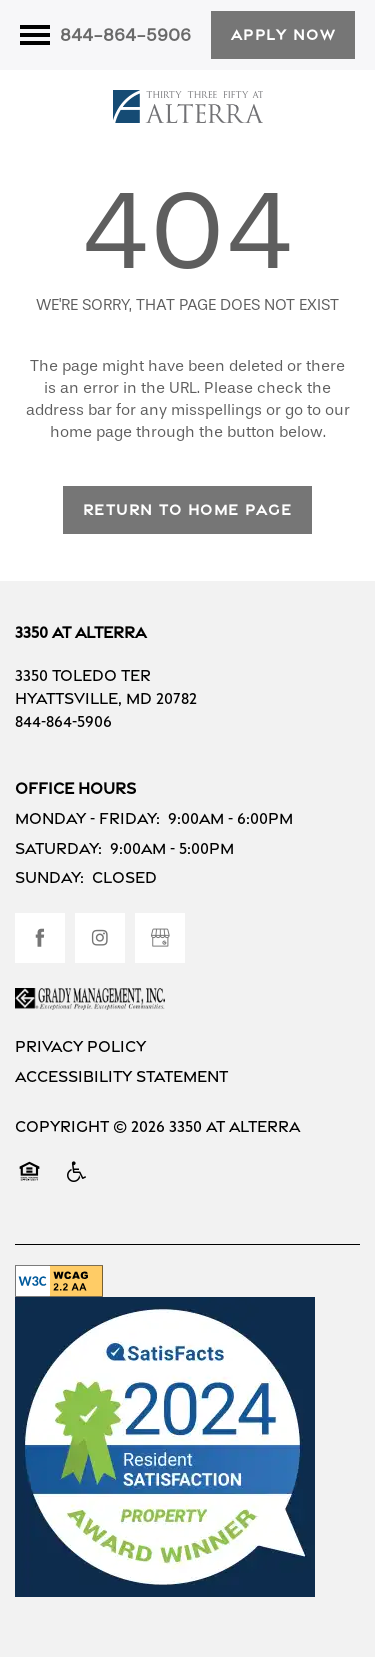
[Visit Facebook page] (40, 938)
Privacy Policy (80, 1046)
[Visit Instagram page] (100, 938)
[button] (283, 35)
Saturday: (58, 848)
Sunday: (49, 877)
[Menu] (35, 35)
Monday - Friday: (87, 818)
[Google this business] (160, 938)
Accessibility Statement (121, 1076)
